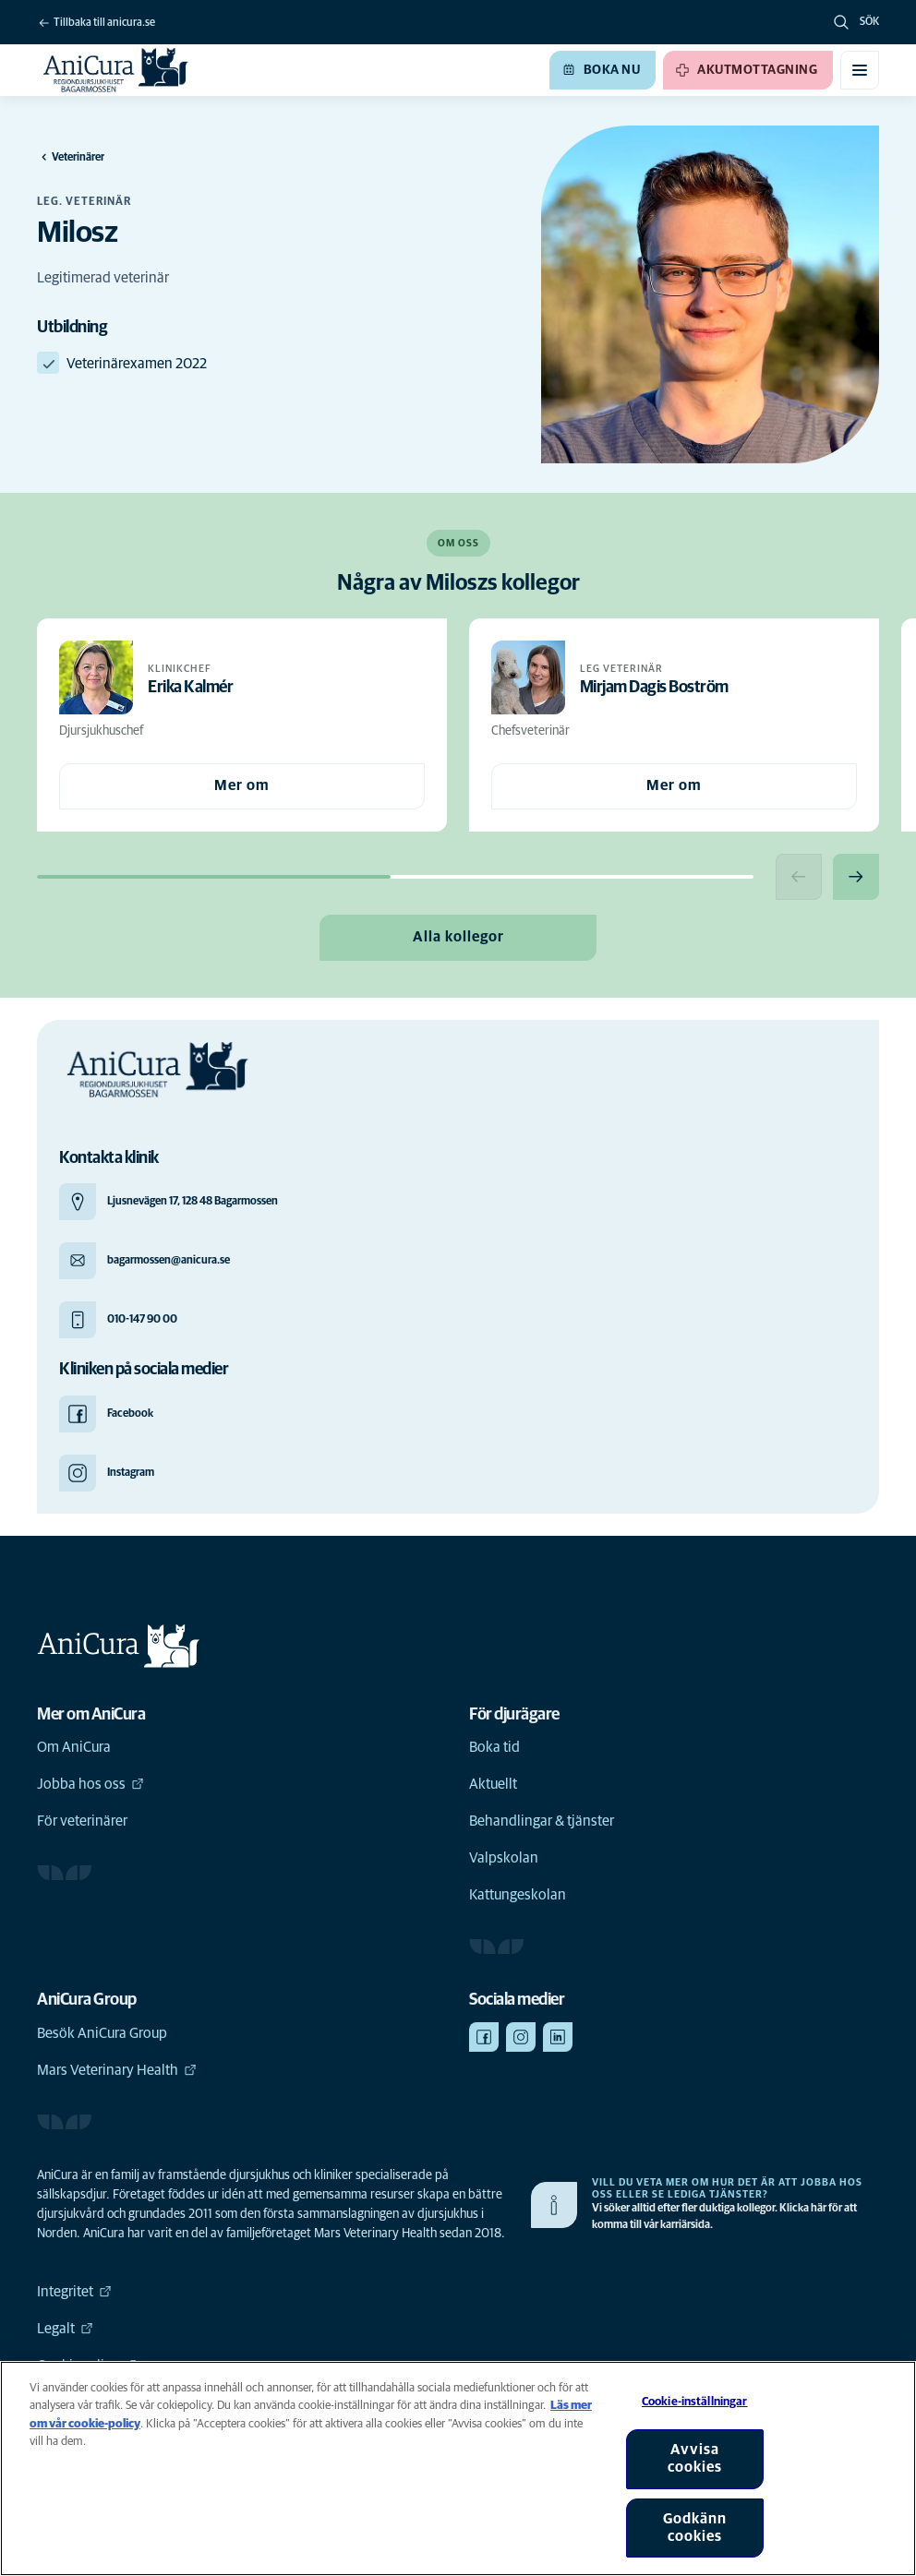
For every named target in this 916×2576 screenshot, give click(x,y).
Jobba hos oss (90, 1784)
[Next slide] (856, 877)
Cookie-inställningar (695, 2402)
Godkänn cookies (695, 2527)
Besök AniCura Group (102, 2033)
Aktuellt (493, 1784)
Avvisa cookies (695, 2458)
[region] (458, 2468)
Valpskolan (503, 1858)
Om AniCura (74, 1747)
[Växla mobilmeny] (859, 70)
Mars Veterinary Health (117, 2070)
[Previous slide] (799, 877)
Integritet (74, 2291)
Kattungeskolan (517, 1894)
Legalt (65, 2328)
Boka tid (494, 1747)
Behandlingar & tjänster (541, 1821)
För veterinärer (82, 1821)
